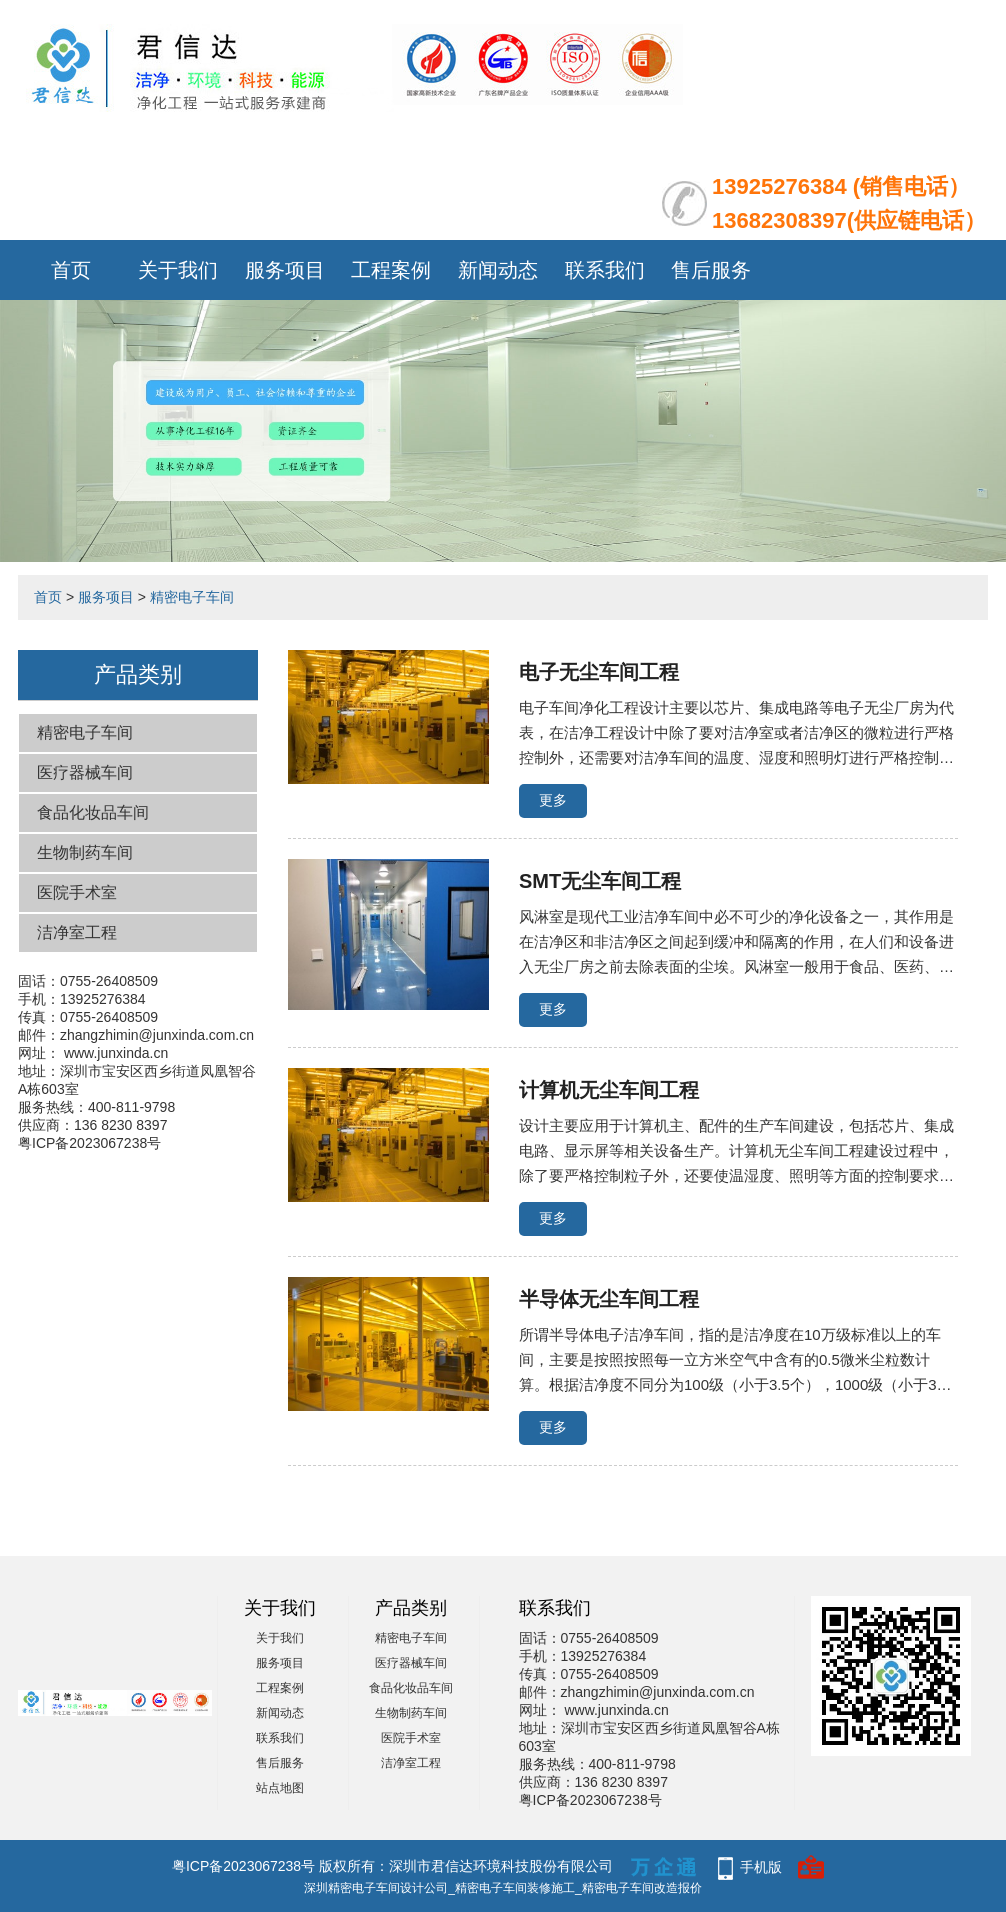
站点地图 (280, 1788)
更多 (553, 800)
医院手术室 (77, 892)
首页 (71, 270)
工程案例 (391, 270)
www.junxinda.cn (116, 1053)
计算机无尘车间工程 (609, 1090)
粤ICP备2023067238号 (89, 1143)
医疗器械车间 (85, 772)
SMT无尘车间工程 (600, 881)
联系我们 (605, 270)
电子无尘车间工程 (599, 672)
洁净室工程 (77, 932)
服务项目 (285, 270)
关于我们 (178, 270)
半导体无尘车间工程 (609, 1299)
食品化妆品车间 (93, 812)
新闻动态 (498, 270)
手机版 (761, 1867)
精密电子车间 (192, 597)
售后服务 (711, 270)
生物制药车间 (85, 852)
